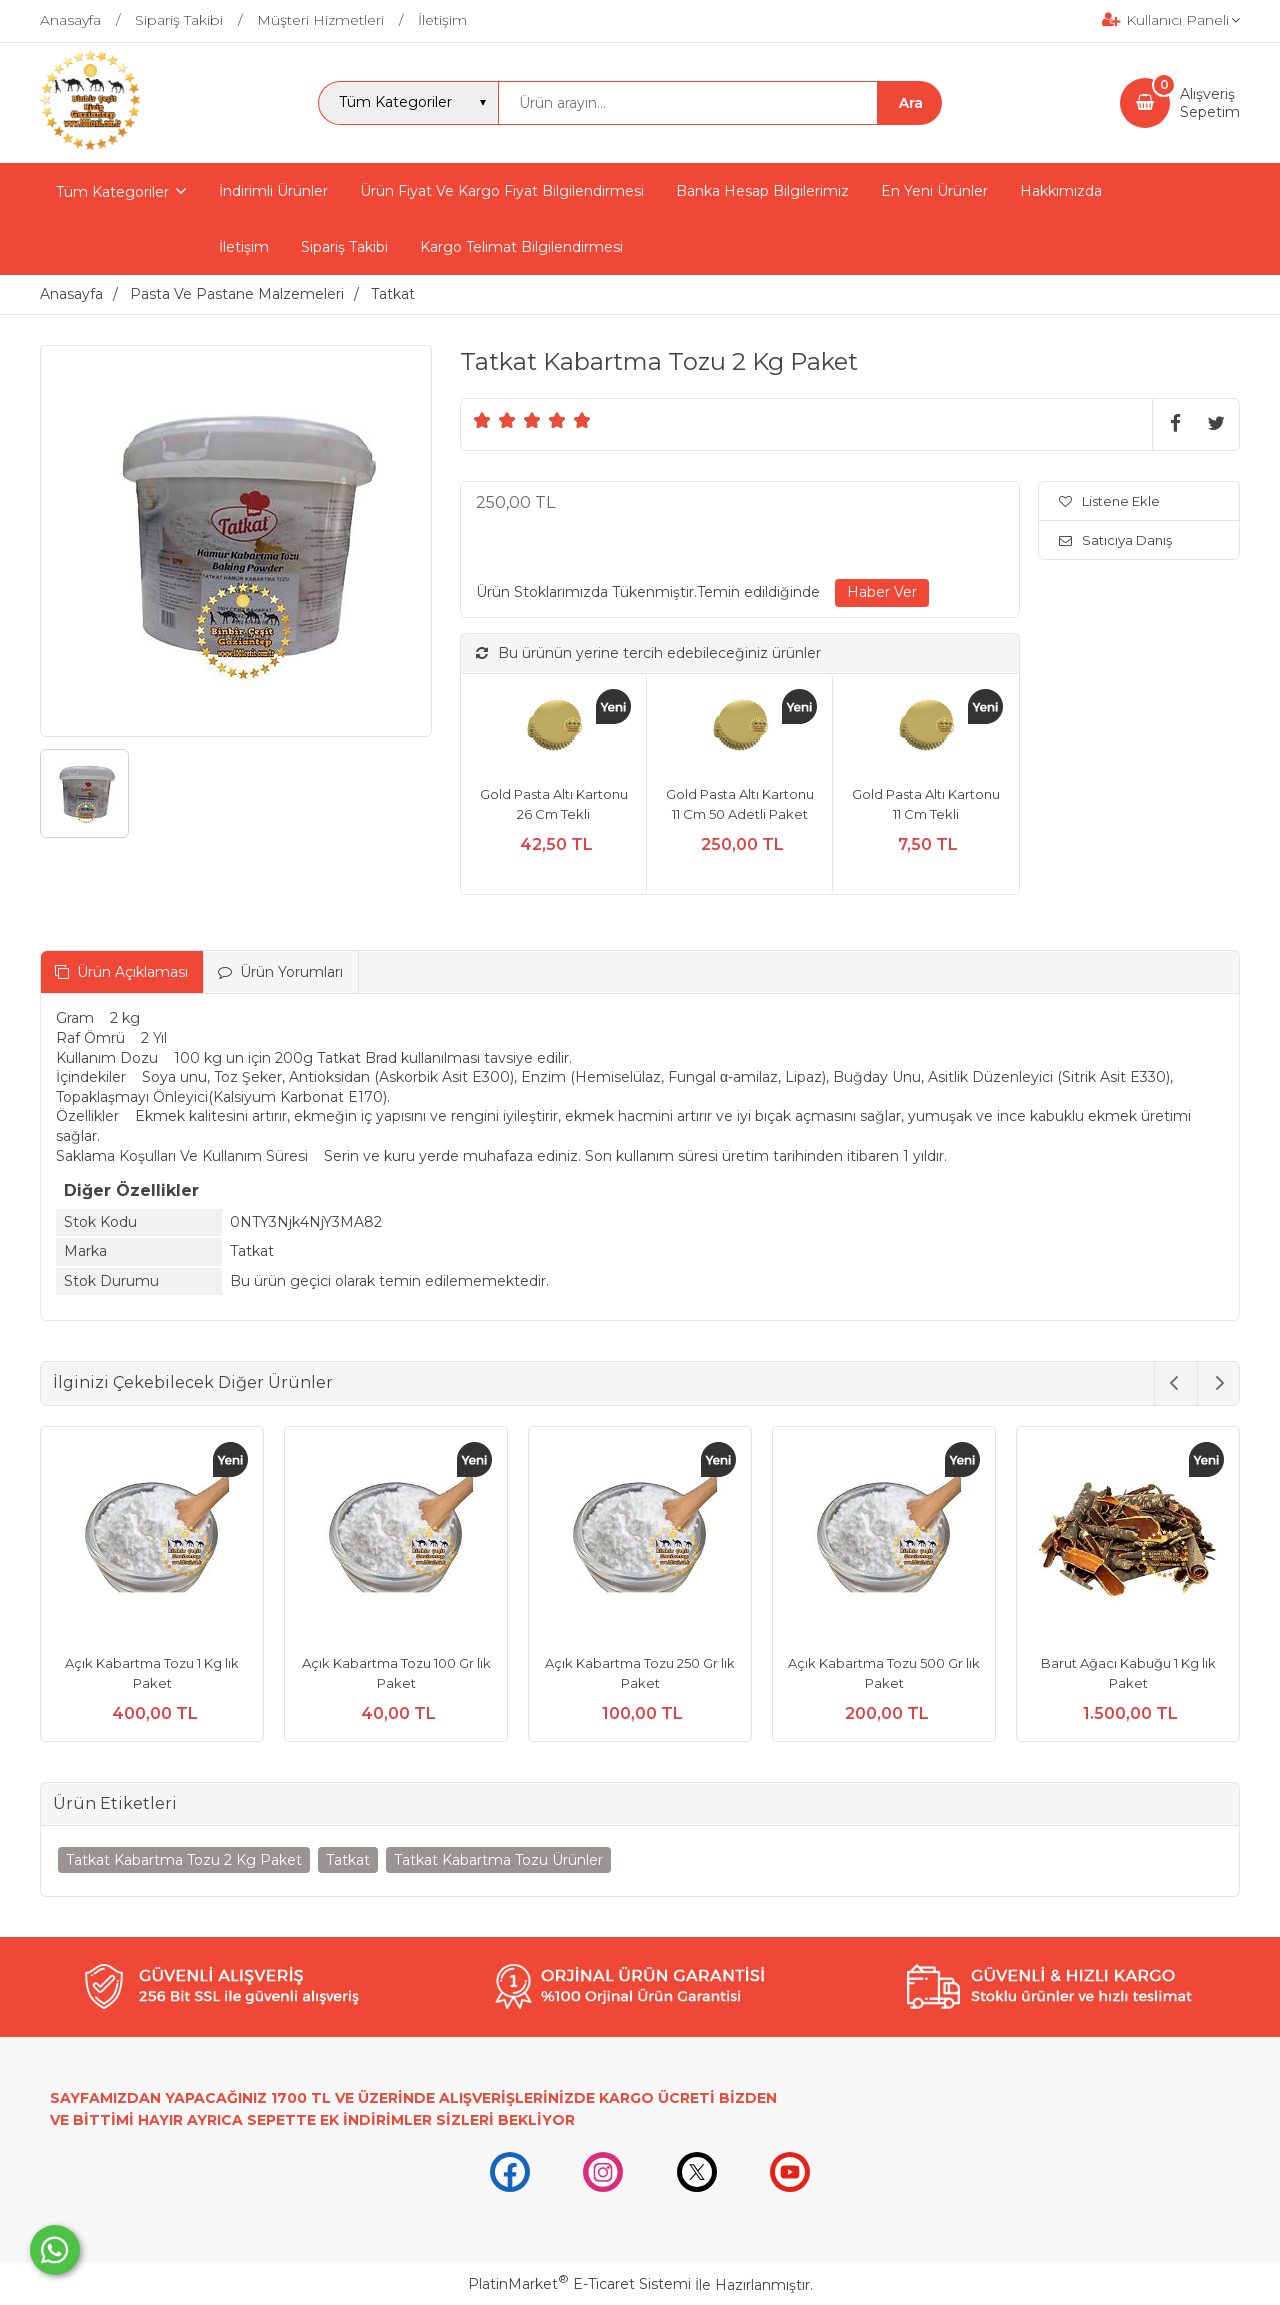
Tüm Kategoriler (112, 192)
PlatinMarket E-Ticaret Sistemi (579, 2284)
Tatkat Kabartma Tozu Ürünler (498, 1860)
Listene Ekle (1109, 501)
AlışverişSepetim (1210, 103)
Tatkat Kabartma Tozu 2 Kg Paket (184, 1860)
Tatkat (348, 1860)
